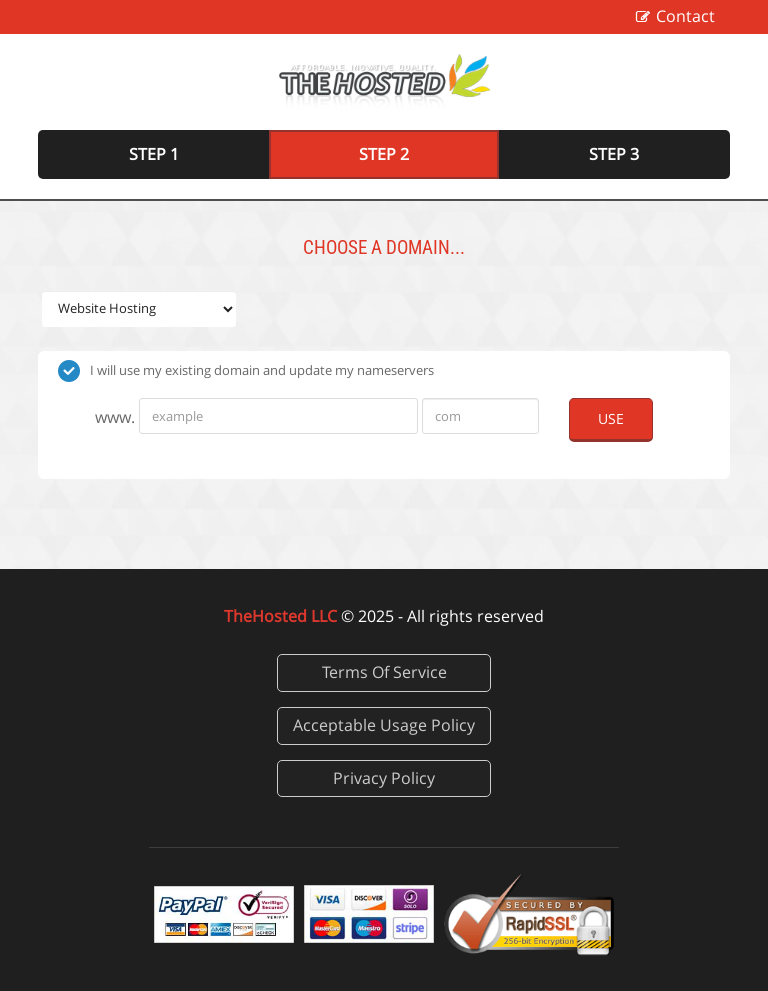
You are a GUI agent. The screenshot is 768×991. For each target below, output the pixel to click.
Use (611, 418)
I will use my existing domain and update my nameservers (246, 371)
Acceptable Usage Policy (384, 725)
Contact (685, 16)
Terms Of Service (384, 672)
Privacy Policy (384, 778)
